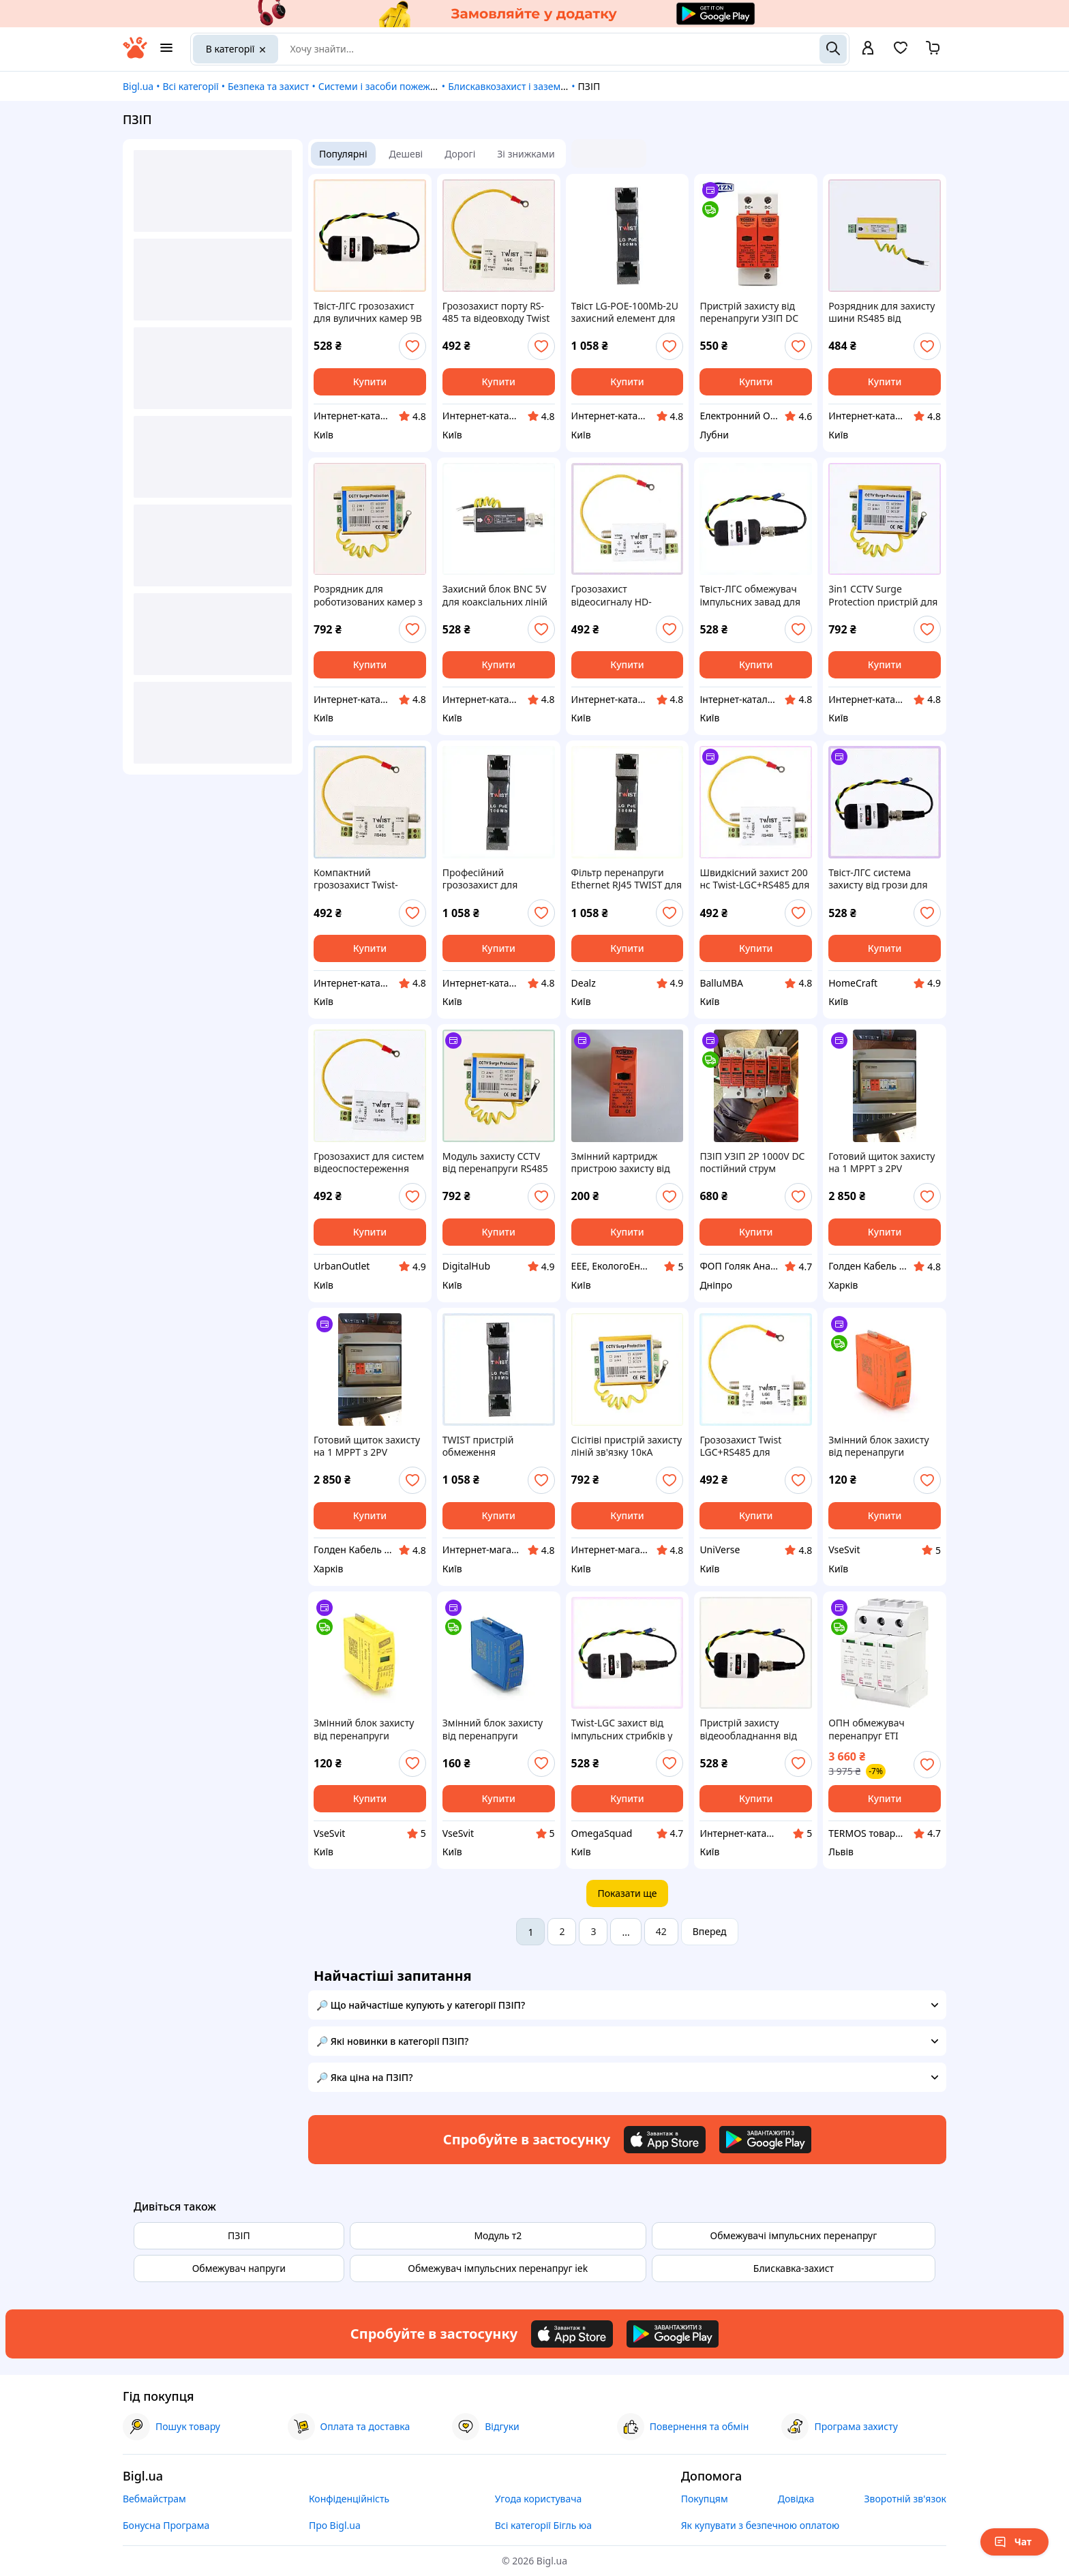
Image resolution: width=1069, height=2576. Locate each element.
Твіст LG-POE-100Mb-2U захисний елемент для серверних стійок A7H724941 (624, 312)
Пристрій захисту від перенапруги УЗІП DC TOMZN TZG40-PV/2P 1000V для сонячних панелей (748, 312)
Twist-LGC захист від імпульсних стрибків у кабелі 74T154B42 (622, 1729)
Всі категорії (190, 86)
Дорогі (460, 153)
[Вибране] (900, 52)
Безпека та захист (268, 86)
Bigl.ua (138, 86)
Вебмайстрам (154, 2498)
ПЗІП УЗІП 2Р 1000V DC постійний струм (751, 1162)
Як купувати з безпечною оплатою (760, 2525)
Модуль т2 (498, 2235)
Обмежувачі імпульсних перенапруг (793, 2235)
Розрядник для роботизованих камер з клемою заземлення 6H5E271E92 (368, 595)
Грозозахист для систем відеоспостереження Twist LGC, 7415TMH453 (369, 1162)
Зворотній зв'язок (905, 2498)
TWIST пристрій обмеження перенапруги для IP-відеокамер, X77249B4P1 (489, 1446)
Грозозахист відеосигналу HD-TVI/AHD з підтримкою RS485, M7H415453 (622, 595)
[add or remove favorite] (412, 346)
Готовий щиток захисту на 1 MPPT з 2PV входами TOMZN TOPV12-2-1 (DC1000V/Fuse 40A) (881, 1162)
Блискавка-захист (793, 2268)
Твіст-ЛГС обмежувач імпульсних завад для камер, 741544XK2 (749, 595)
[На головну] (135, 54)
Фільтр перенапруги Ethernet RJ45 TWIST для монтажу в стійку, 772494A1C (626, 879)
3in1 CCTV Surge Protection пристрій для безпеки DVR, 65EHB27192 (882, 595)
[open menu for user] (868, 49)
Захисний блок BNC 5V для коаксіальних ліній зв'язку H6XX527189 (494, 595)
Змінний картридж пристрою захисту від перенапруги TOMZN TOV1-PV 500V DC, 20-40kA (620, 1162)
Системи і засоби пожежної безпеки (401, 86)
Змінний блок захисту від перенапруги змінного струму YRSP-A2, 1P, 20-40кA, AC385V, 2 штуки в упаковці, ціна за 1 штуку (884, 1446)
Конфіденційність (349, 2498)
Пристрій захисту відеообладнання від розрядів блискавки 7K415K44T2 (748, 1729)
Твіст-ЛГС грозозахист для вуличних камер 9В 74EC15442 (368, 312)
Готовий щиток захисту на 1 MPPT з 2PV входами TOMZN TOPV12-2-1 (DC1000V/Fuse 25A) (367, 1446)
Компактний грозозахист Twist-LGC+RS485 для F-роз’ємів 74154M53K (360, 879)
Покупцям (704, 2498)
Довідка (796, 2498)
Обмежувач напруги (239, 2268)
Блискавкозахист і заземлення (518, 86)
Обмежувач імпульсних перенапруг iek (498, 2268)
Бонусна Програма (166, 2525)
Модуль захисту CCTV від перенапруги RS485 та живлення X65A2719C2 (495, 1162)
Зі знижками (525, 153)
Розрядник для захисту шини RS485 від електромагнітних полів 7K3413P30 (883, 312)
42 (661, 1931)
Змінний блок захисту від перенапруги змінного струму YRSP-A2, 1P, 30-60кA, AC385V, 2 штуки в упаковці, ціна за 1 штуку (498, 1729)
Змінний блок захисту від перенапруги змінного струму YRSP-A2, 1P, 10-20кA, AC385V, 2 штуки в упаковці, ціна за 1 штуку (369, 1729)
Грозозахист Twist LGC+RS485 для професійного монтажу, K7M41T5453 (754, 1446)
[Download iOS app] (665, 2139)
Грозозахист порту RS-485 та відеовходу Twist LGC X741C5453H (495, 312)
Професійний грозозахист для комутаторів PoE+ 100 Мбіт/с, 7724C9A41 (492, 879)
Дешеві (406, 153)
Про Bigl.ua (335, 2525)
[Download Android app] (765, 2139)
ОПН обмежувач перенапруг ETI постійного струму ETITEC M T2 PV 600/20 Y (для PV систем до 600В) (883, 1729)
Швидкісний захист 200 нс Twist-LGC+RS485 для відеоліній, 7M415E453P (754, 879)
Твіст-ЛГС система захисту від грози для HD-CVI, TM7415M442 (877, 879)
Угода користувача (538, 2498)
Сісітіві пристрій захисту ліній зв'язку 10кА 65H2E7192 (626, 1446)
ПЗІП (239, 2235)
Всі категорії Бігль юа (543, 2525)
